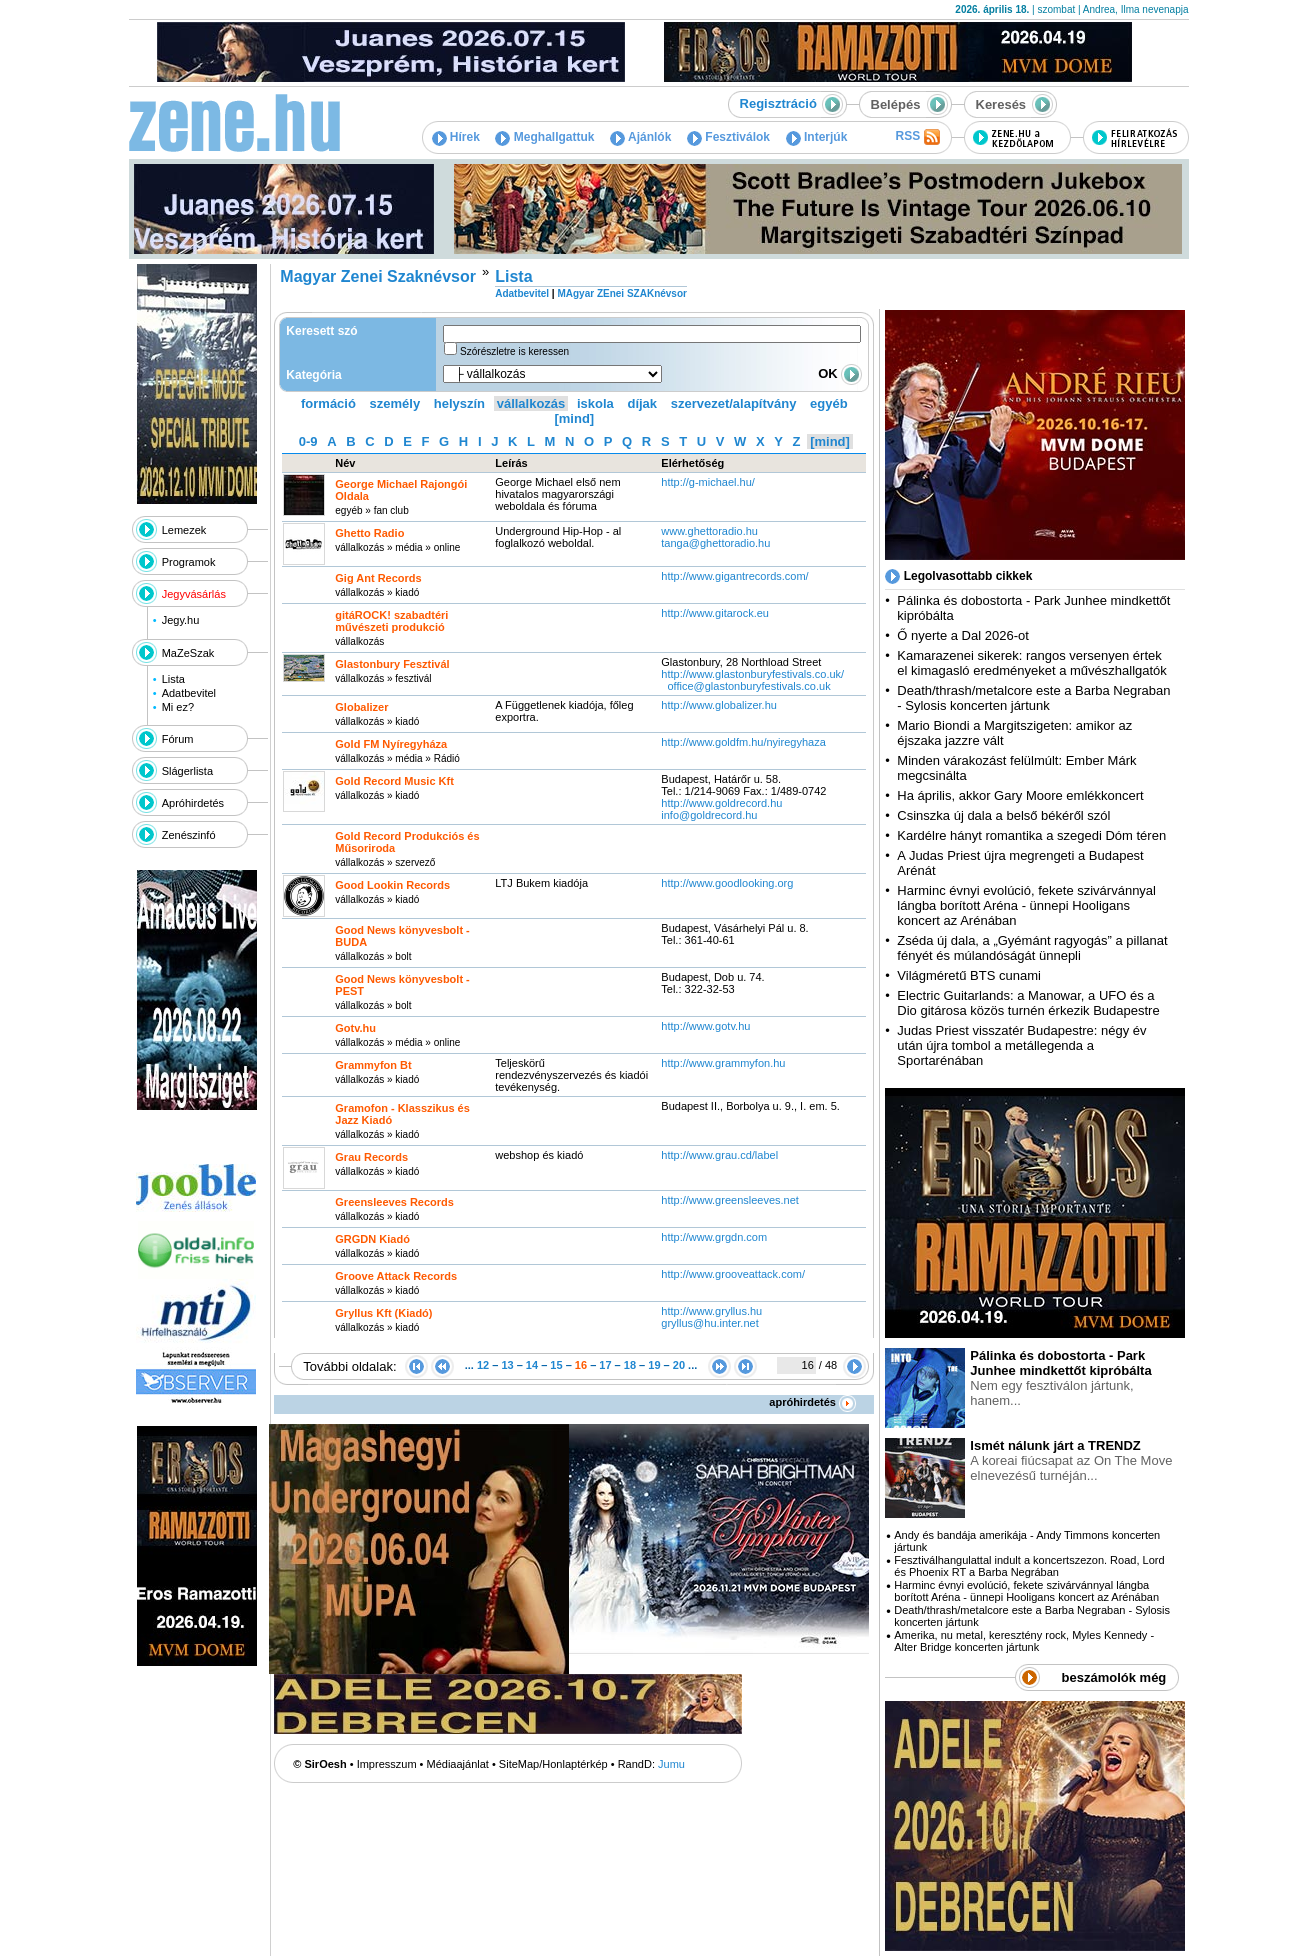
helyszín (459, 403)
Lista (173, 679)
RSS (917, 137)
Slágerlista (187, 771)
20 (679, 1365)
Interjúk (817, 137)
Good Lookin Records (392, 885)
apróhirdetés (812, 1402)
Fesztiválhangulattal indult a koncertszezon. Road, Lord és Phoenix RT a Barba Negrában (1029, 1566)
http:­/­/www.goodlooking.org (727, 883)
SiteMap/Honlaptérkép (553, 1764)
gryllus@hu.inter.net (709, 1323)
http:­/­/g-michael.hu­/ (708, 482)
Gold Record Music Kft (394, 781)
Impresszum (387, 1764)
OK (840, 373)
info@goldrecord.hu (709, 815)
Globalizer (361, 707)
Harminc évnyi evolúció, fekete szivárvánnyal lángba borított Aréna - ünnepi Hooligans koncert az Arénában (1026, 905)
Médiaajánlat (458, 1764)
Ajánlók (640, 137)
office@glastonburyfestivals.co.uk (748, 686)
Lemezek (184, 530)
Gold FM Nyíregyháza (391, 744)
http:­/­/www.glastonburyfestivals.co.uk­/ (752, 674)
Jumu (671, 1764)
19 (654, 1365)
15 (556, 1365)
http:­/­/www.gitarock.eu (715, 613)
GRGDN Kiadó (372, 1239)
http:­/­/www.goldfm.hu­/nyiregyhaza (743, 742)
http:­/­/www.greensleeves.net (730, 1200)
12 (483, 1365)
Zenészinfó (189, 835)
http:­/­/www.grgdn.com (715, 1237)
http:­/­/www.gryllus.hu (711, 1311)
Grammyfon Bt (373, 1065)
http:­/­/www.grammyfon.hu (723, 1063)
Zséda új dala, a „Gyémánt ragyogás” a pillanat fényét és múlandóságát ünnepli (1032, 948)
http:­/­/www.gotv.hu (705, 1026)
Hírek (456, 137)
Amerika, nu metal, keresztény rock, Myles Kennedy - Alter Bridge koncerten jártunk (1024, 1641)
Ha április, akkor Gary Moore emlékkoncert (1020, 795)
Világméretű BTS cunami (969, 975)
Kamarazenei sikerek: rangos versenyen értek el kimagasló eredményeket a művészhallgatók (1032, 663)
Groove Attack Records (396, 1276)
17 (605, 1365)
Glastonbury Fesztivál (392, 664)
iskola (595, 403)
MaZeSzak (188, 653)
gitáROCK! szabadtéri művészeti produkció (391, 621)
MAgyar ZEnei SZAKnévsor (621, 293)
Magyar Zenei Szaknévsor (378, 276)
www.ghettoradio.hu (709, 531)
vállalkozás (531, 403)
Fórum (178, 739)
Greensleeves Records (394, 1202)
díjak (642, 403)
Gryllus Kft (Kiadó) (383, 1313)
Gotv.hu (355, 1028)
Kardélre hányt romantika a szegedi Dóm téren (1031, 835)
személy (395, 403)
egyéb (829, 403)
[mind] (574, 418)
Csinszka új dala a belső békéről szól (1003, 815)
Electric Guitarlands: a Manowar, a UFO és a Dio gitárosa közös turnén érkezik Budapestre (1028, 1003)
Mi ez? (178, 707)
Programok (189, 562)
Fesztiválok (728, 137)
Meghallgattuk (544, 137)
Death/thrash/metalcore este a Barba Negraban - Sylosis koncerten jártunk (1033, 698)
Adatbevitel (189, 693)
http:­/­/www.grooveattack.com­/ (733, 1274)
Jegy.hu (181, 620)
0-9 (308, 441)
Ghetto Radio (369, 533)
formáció (328, 403)
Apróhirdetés (193, 803)
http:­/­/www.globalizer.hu (719, 705)
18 (630, 1365)
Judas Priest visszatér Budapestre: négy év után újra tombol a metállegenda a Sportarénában (1021, 1045)
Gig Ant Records (378, 578)
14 (532, 1365)
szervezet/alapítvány (734, 403)
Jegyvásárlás (194, 594)
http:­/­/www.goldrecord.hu (721, 803)
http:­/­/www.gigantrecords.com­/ (734, 576)
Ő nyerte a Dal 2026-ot (963, 635)
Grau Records (371, 1157)
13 (507, 1365)
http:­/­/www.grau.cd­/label (719, 1155)
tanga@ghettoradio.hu (715, 543)
